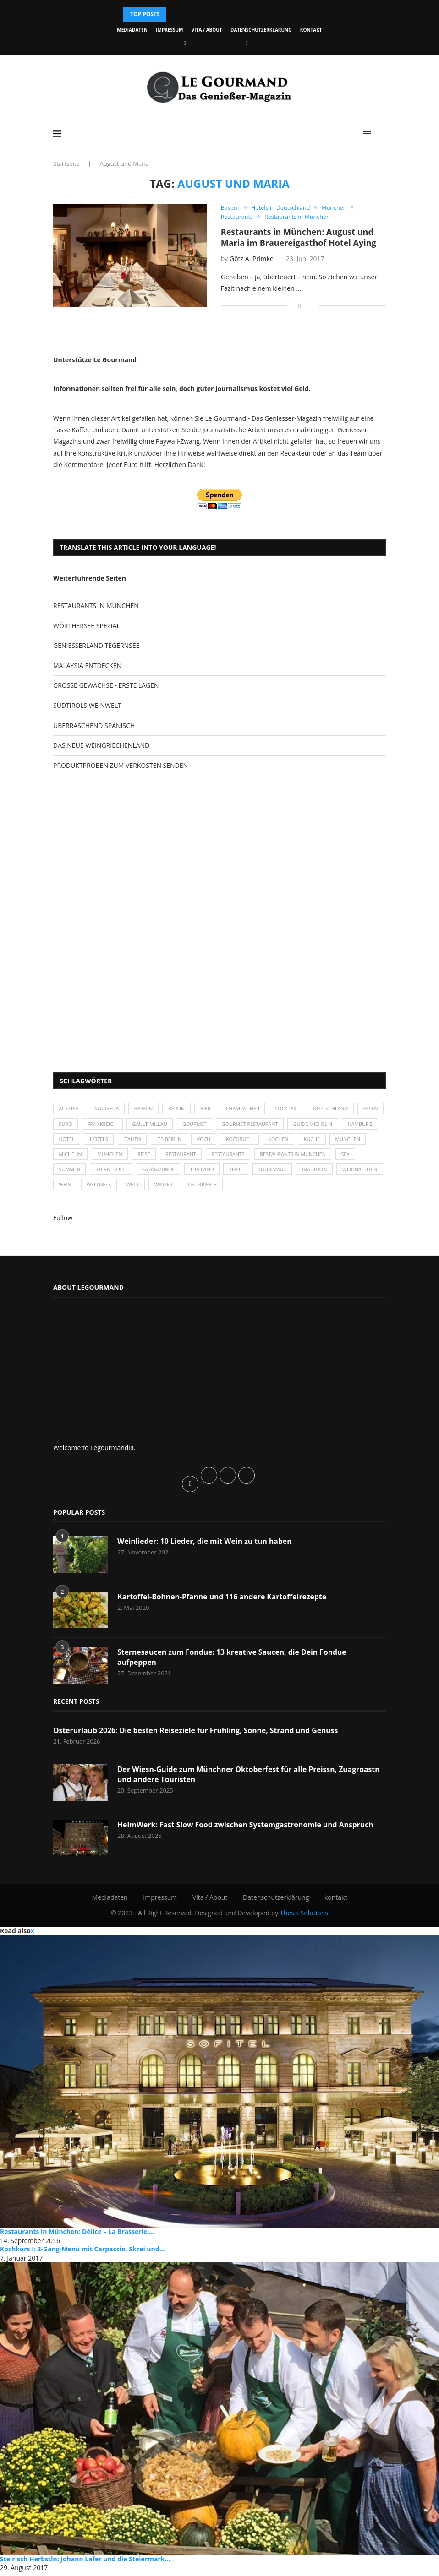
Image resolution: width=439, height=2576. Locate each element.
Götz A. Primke (252, 259)
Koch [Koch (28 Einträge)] (249, 1140)
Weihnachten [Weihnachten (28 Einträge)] (77, 1188)
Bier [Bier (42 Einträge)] (209, 1109)
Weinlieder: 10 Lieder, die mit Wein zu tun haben (205, 1545)
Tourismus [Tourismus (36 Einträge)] (302, 1172)
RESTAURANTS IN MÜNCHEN (96, 606)
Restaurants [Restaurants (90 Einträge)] (274, 1156)
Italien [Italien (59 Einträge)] (175, 1140)
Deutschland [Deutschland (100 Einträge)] (338, 1109)
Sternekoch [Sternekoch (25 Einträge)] (137, 1172)
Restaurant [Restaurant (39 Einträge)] (225, 1156)
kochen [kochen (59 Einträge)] (325, 1140)
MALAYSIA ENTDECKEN (87, 666)
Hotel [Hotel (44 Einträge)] (108, 1140)
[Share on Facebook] (299, 306)
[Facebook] (185, 43)
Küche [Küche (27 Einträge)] (359, 1140)
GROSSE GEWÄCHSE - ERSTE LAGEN (106, 685)
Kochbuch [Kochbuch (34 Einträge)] (286, 1140)
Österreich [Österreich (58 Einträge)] (258, 1188)
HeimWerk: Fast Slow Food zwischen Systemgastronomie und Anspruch (247, 1828)
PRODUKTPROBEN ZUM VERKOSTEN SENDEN (120, 765)
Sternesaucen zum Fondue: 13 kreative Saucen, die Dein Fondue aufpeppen (233, 1661)
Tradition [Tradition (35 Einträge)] (345, 1172)
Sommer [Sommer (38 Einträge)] (94, 1172)
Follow (62, 1221)
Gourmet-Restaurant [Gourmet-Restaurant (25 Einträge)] (285, 1125)
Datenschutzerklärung (260, 30)
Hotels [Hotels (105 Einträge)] (141, 1140)
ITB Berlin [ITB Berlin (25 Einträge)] (213, 1140)
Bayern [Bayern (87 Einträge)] (146, 1109)
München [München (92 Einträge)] (152, 1156)
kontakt (311, 30)
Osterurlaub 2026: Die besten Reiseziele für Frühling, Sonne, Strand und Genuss (197, 1734)
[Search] (381, 133)
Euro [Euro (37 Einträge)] (96, 1125)
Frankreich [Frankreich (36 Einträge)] (134, 1125)
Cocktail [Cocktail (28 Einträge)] (292, 1109)
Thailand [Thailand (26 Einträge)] (230, 1172)
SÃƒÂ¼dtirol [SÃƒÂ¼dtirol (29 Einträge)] (185, 1172)
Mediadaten (132, 30)
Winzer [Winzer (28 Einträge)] (218, 1188)
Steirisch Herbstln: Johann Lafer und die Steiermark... (85, 2562)
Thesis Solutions (304, 1916)
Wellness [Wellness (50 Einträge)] (151, 1188)
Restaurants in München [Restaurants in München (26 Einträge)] (340, 1156)
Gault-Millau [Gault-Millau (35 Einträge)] (183, 1125)
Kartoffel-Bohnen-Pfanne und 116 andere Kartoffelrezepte (223, 1600)
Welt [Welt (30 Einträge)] (186, 1188)
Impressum (169, 30)
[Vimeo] (246, 43)
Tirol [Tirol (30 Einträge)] (265, 1172)
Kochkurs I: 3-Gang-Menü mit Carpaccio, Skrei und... (82, 2252)
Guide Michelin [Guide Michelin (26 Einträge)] (350, 1125)
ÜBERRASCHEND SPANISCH (94, 726)
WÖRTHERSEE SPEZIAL (86, 626)
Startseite (66, 163)
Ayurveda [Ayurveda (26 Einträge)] (108, 1109)
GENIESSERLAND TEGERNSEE (96, 645)
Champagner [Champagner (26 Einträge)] (247, 1109)
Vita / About (207, 30)
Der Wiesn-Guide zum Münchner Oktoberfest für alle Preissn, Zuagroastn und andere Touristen (250, 1778)
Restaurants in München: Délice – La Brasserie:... (77, 2235)
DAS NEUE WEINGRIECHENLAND (101, 745)
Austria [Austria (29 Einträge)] (69, 1109)
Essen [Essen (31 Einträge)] (66, 1125)
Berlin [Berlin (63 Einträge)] (179, 1109)
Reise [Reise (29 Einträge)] (187, 1156)
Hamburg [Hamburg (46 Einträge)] (71, 1140)
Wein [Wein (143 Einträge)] (117, 1188)
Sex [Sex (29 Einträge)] (63, 1172)
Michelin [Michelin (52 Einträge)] (112, 1156)
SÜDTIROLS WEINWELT (87, 705)
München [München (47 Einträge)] (72, 1156)
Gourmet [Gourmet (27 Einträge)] (229, 1125)
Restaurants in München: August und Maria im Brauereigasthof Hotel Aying (298, 238)
